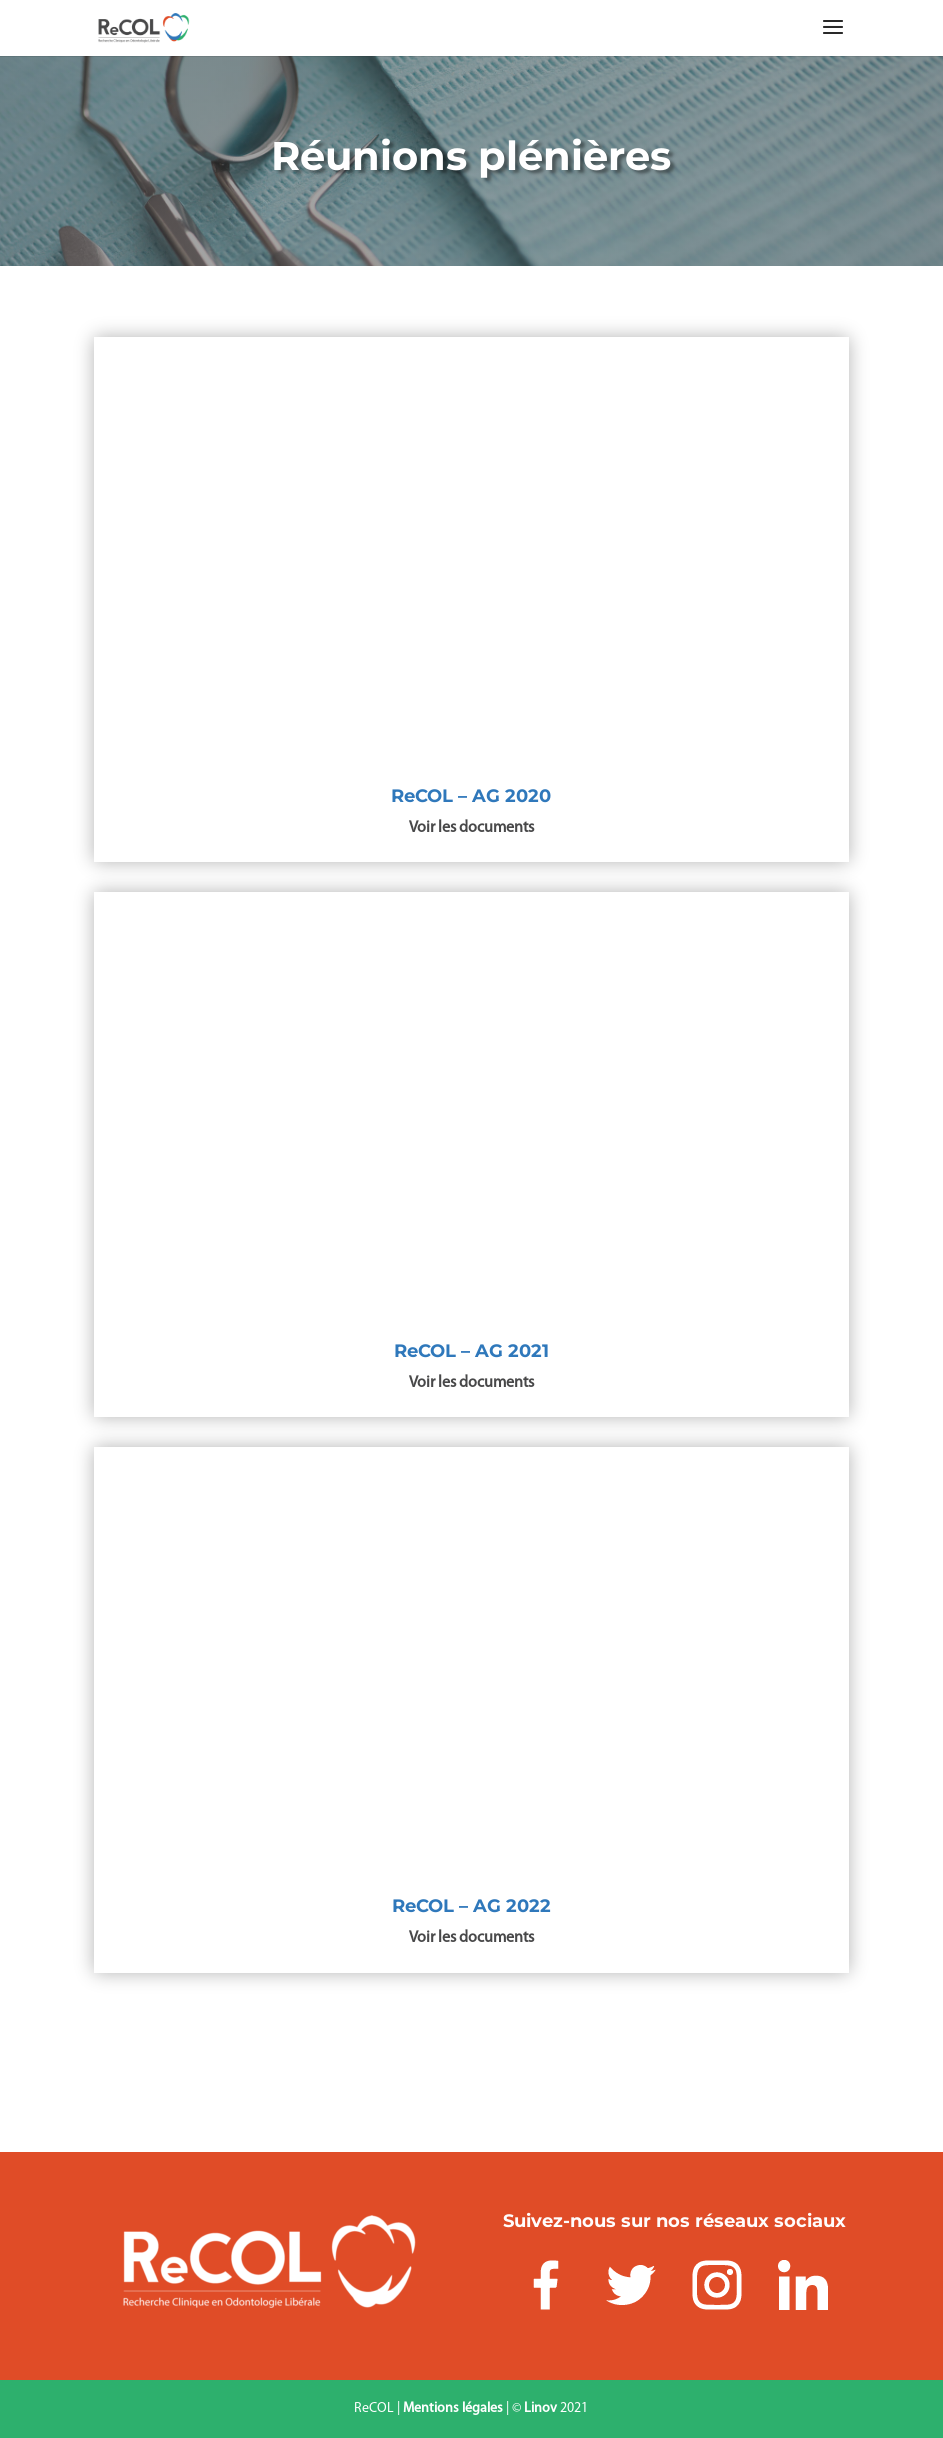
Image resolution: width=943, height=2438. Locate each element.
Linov (540, 2408)
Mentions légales (453, 2408)
